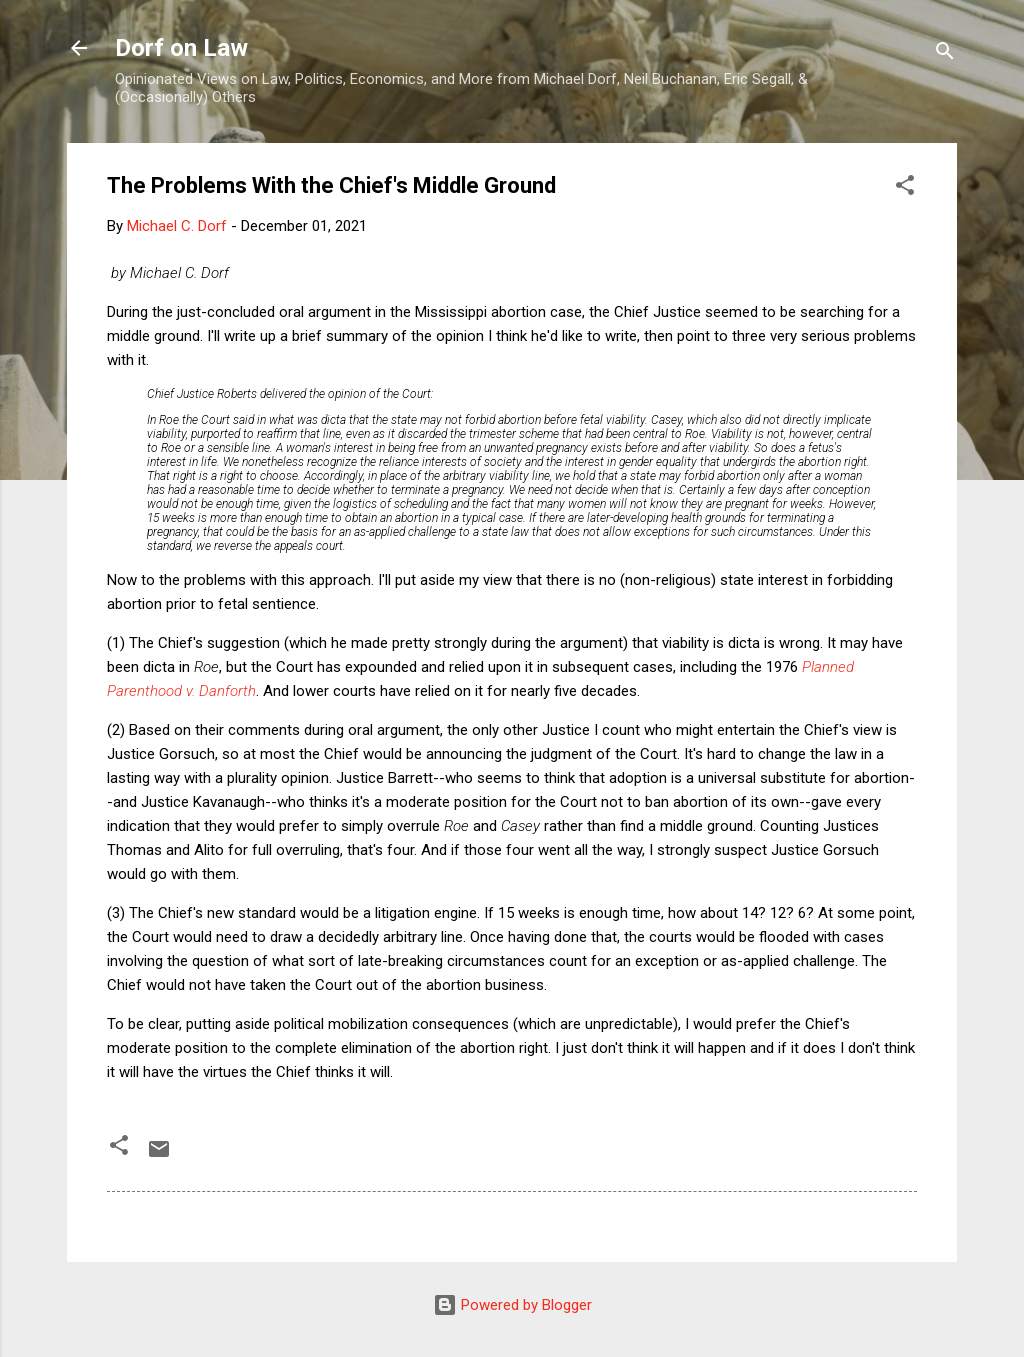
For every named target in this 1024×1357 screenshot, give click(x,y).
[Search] (945, 54)
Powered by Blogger (512, 1305)
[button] (905, 188)
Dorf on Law (181, 48)
